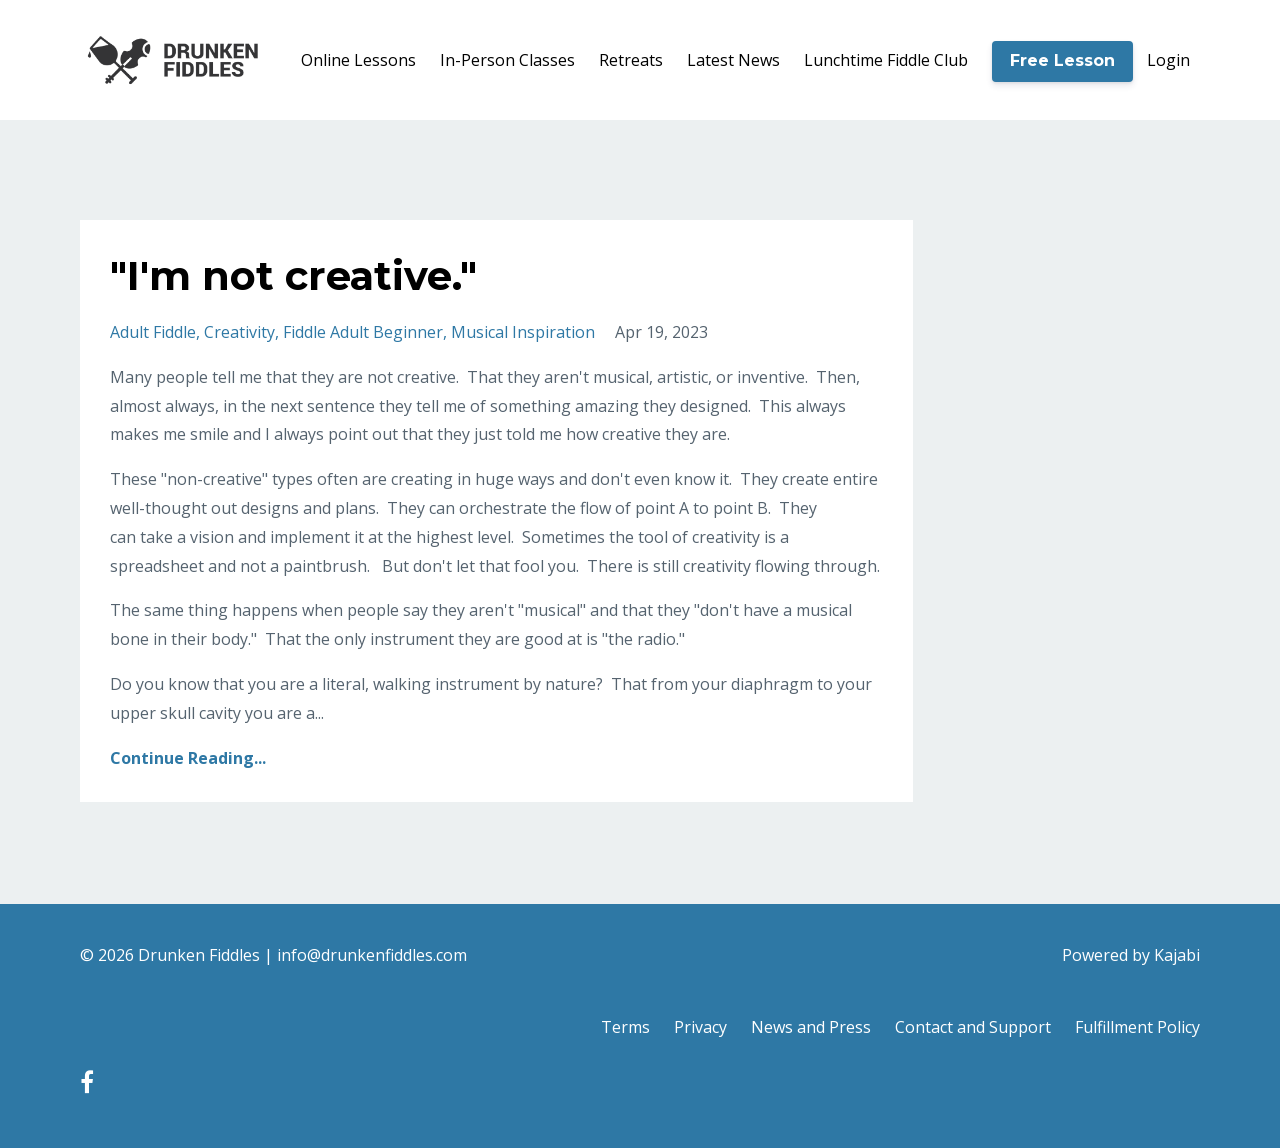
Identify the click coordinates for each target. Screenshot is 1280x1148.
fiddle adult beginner (363, 332)
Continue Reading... (188, 758)
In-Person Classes (507, 60)
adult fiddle (153, 332)
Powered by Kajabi (1131, 955)
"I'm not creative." (293, 275)
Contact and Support (973, 1027)
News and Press (811, 1027)
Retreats (631, 60)
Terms (625, 1027)
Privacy (700, 1027)
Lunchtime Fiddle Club (886, 60)
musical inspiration (523, 332)
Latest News (733, 60)
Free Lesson (1062, 60)
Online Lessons (358, 60)
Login (1168, 60)
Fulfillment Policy (1137, 1027)
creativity (239, 332)
